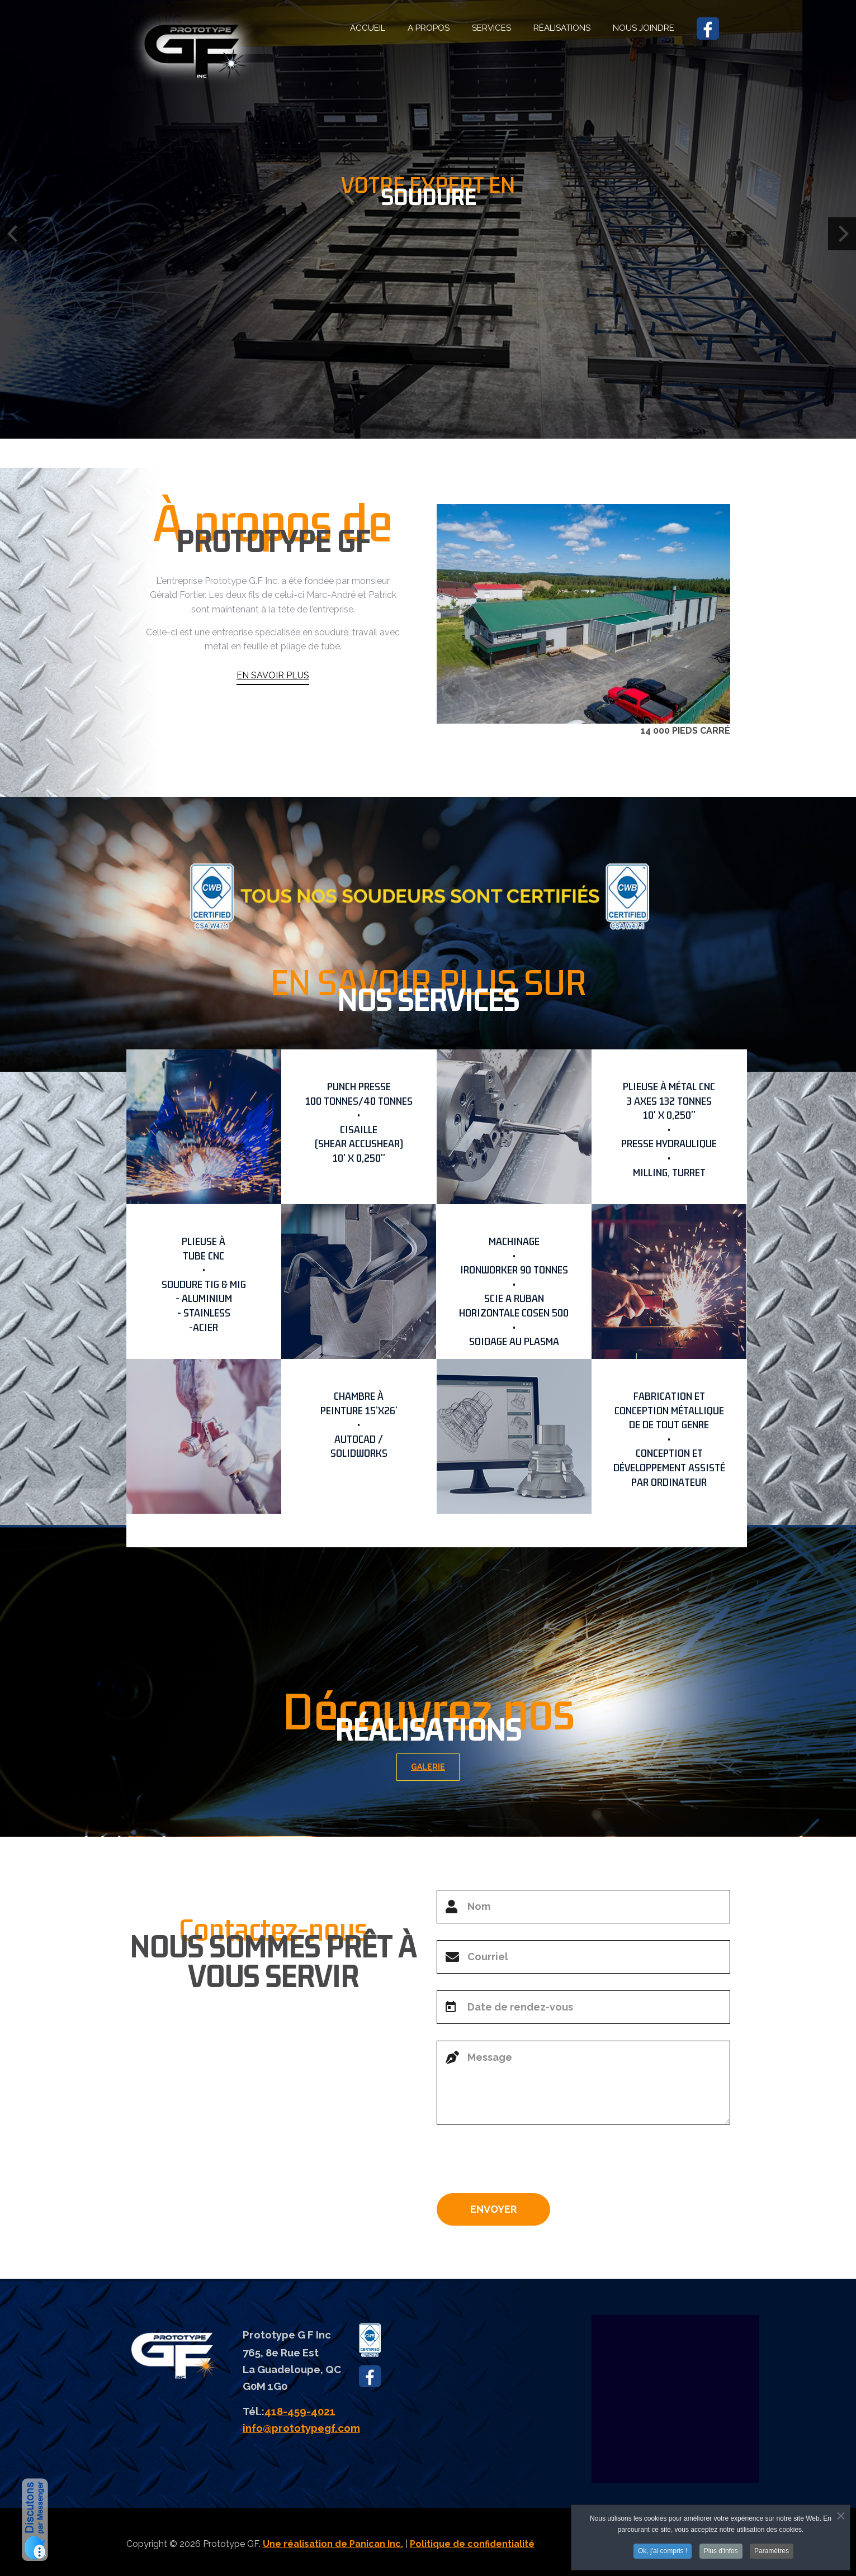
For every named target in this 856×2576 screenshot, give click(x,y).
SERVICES (491, 28)
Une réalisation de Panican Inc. (333, 2544)
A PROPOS (429, 28)
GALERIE (442, 1766)
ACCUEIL (367, 28)
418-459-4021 (299, 2411)
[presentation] (522, 2163)
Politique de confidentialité (472, 2544)
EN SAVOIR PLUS (273, 722)
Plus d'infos (721, 2551)
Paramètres (771, 2551)
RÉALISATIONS (561, 28)
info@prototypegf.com (301, 2428)
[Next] (842, 233)
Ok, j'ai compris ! (662, 2551)
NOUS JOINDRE (643, 28)
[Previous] (14, 233)
